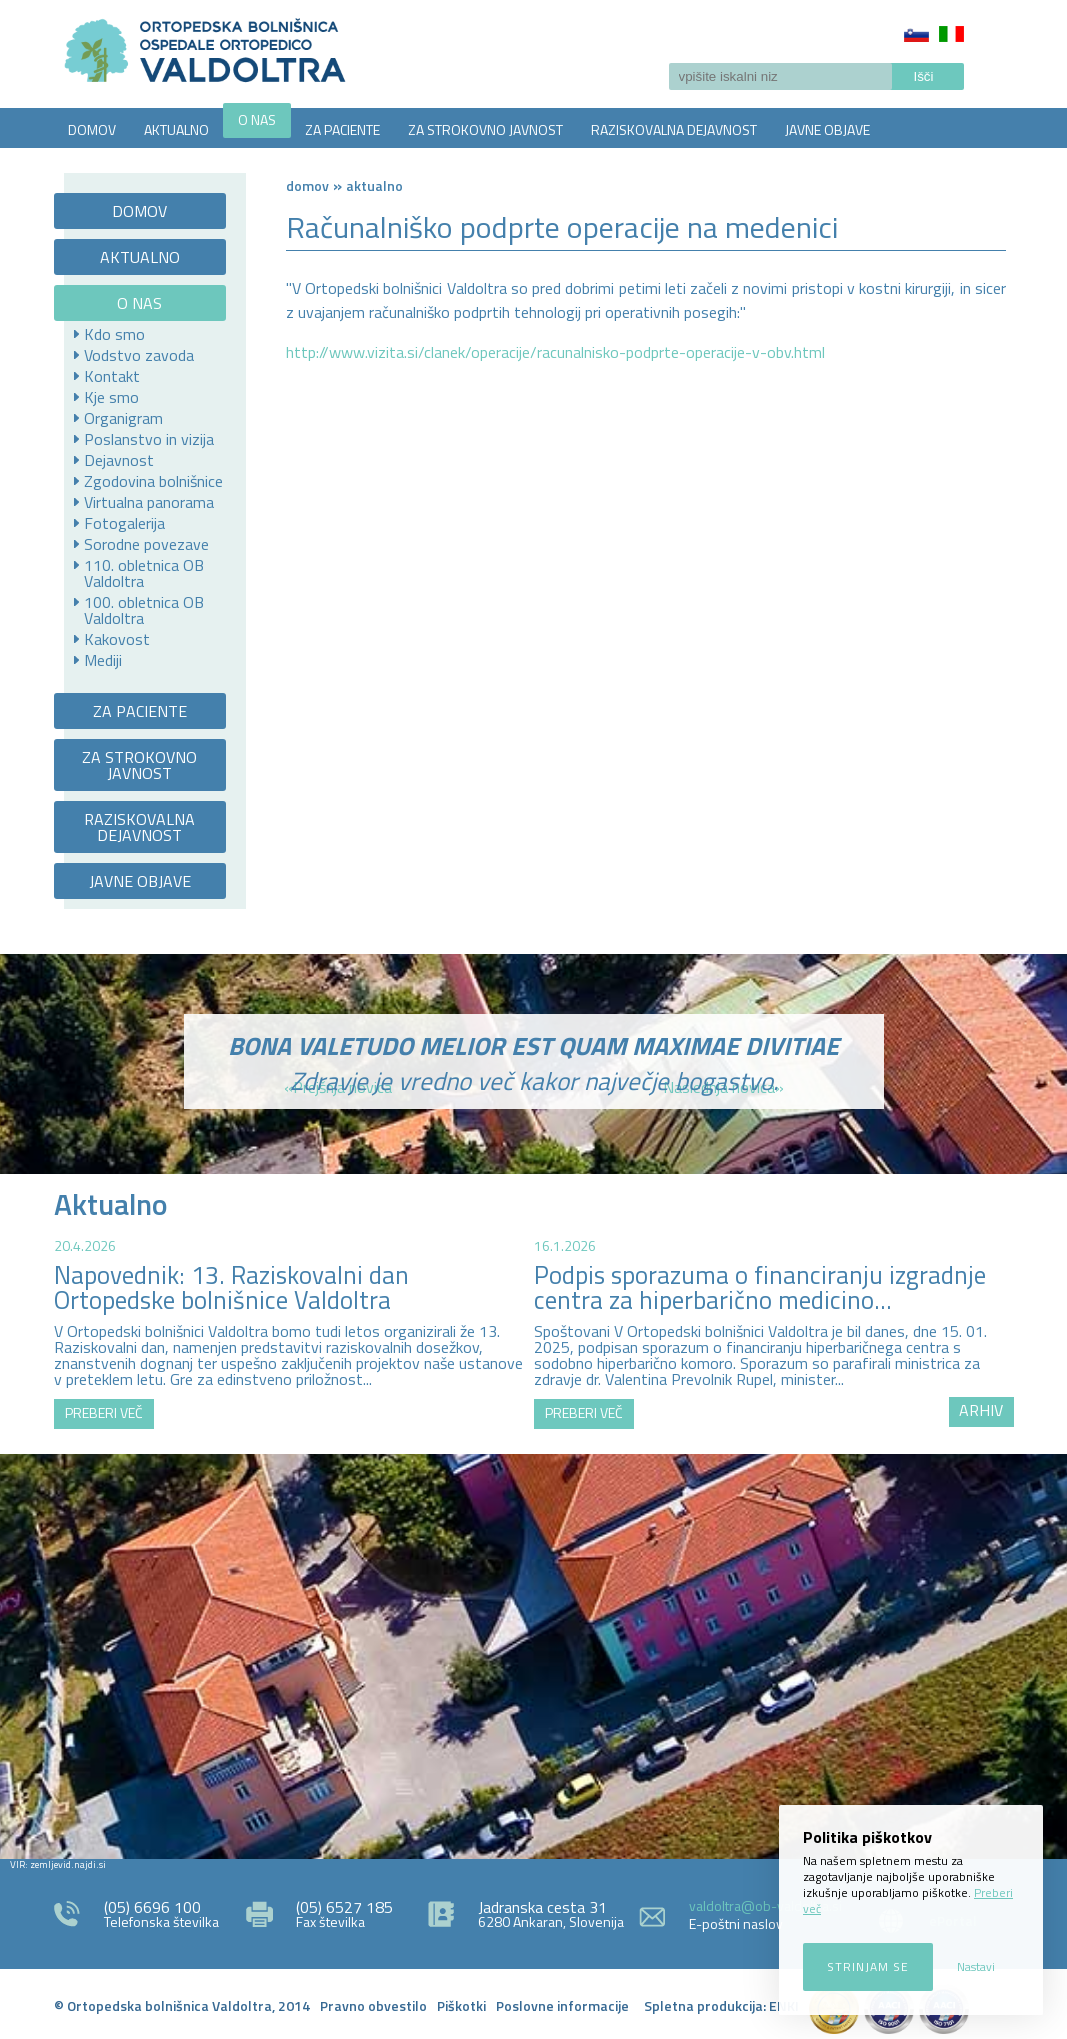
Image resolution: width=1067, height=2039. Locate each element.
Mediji (103, 660)
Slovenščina (916, 34)
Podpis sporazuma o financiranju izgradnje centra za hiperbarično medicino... (760, 1287)
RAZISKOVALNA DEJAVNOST (674, 129)
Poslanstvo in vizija (149, 439)
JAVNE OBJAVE (827, 129)
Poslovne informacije (562, 2005)
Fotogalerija (124, 523)
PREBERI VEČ (104, 1412)
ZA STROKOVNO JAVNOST (485, 129)
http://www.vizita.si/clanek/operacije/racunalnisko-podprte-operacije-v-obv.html (555, 352)
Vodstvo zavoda (139, 355)
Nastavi (976, 1966)
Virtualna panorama (149, 502)
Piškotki (461, 2005)
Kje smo (111, 397)
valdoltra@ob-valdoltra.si (765, 1905)
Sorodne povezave (146, 544)
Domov (307, 185)
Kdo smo (114, 334)
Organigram (123, 418)
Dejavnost (119, 460)
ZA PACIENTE (342, 129)
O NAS (257, 119)
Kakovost (117, 639)
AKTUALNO (176, 129)
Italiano (951, 34)
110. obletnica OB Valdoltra (144, 573)
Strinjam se (868, 1966)
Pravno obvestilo (373, 2005)
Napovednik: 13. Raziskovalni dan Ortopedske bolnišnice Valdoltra (231, 1287)
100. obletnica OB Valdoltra (144, 610)
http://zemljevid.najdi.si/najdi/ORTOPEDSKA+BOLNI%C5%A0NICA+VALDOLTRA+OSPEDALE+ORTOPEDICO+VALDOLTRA (533, 1654)
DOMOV (92, 129)
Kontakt (112, 376)
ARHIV (981, 1410)
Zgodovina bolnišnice (153, 481)
